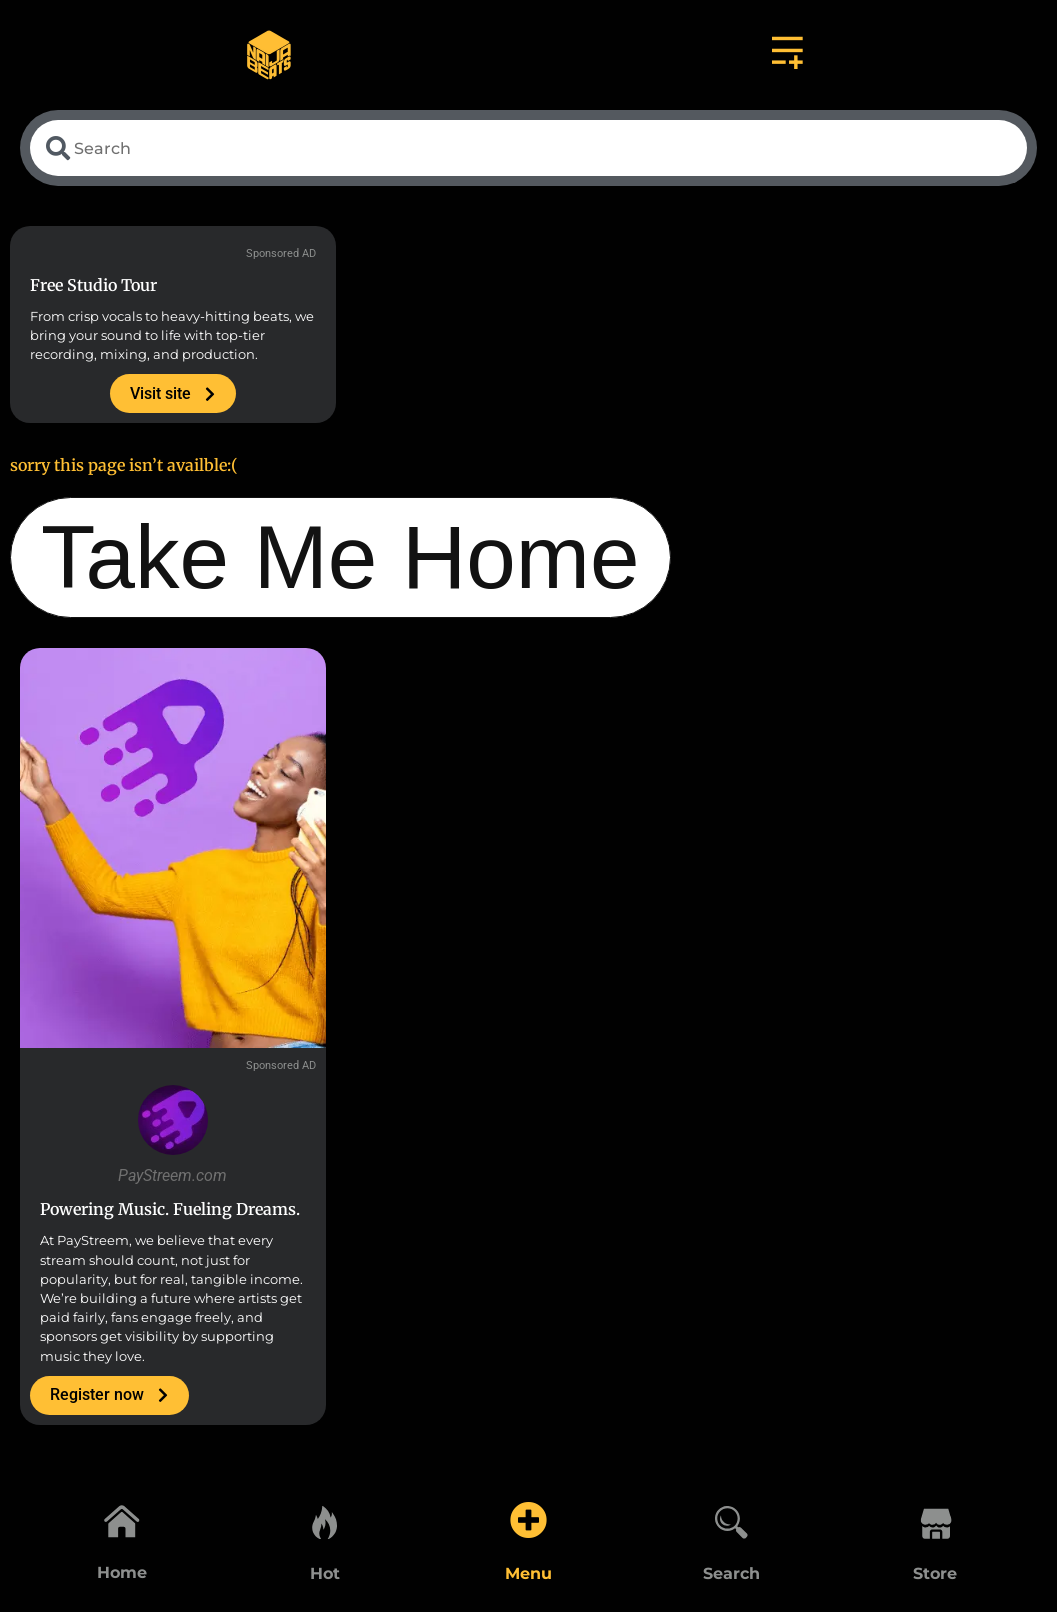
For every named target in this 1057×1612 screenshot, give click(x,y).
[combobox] (528, 150)
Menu (528, 1573)
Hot (325, 1573)
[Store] (935, 1519)
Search (731, 1573)
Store (935, 1573)
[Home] (122, 1519)
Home (122, 1573)
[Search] (732, 1519)
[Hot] (325, 1519)
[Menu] (528, 1519)
